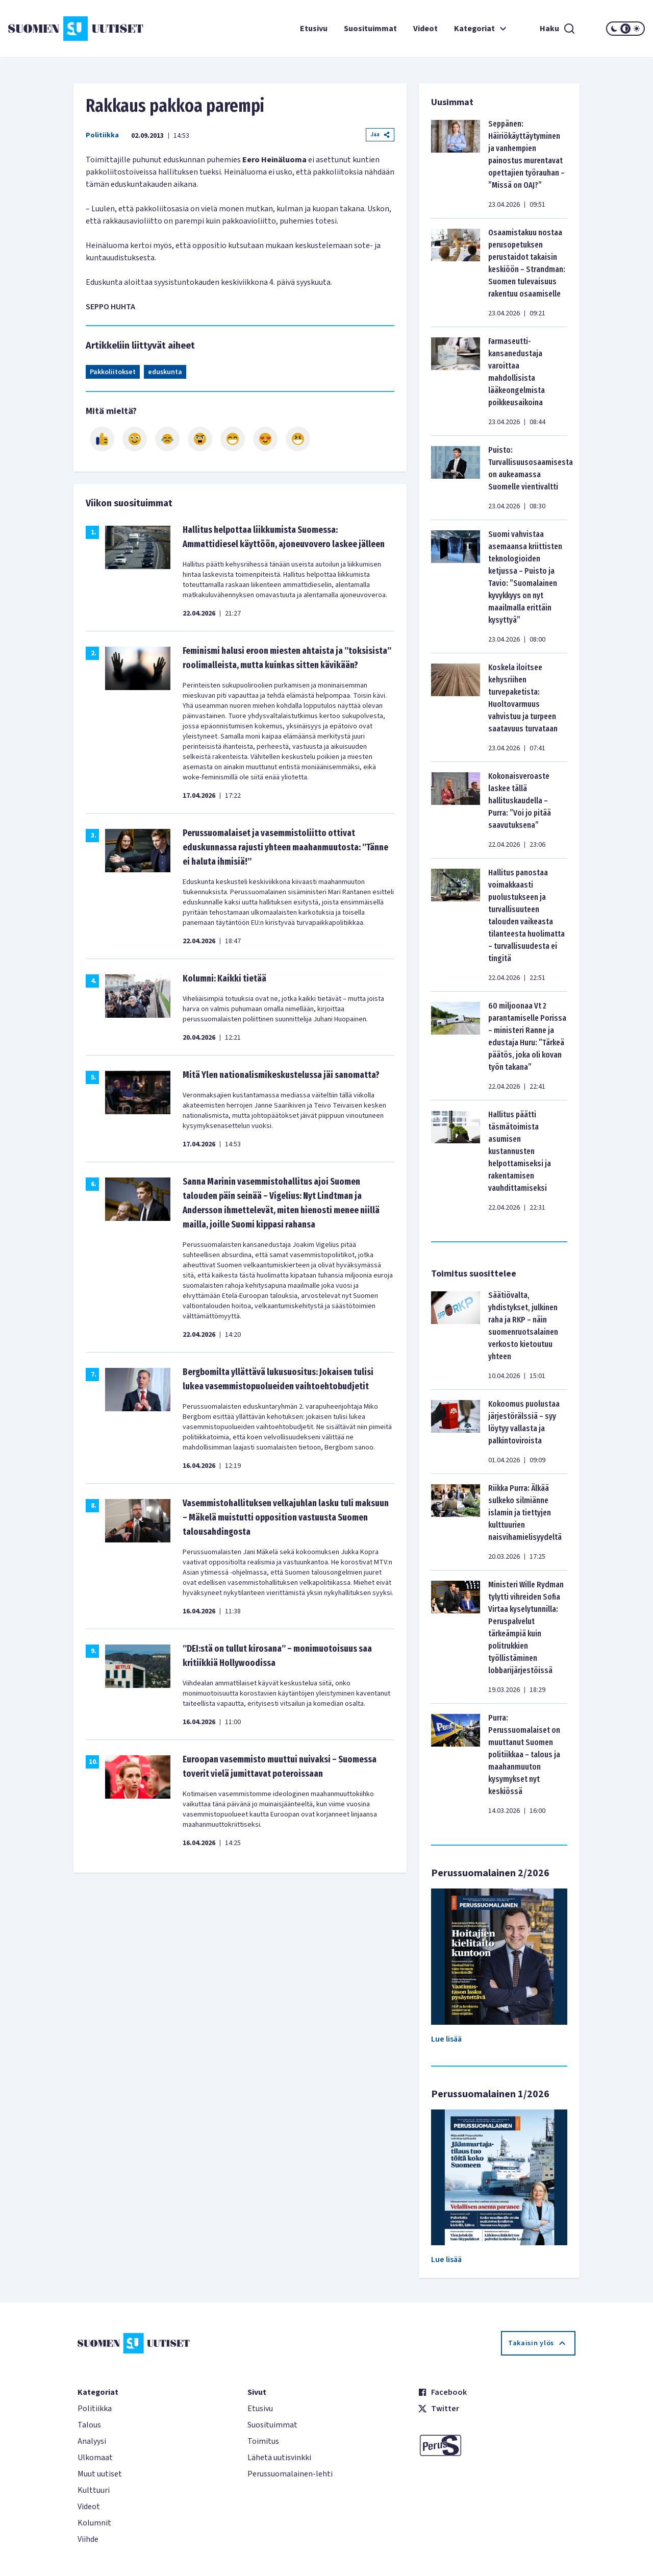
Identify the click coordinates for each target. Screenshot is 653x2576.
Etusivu (314, 28)
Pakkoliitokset (113, 372)
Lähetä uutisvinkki (279, 2457)
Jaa (380, 134)
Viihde (88, 2539)
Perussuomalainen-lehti (290, 2474)
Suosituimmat (370, 28)
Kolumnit (94, 2523)
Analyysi (92, 2441)
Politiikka (102, 135)
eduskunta (165, 372)
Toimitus (263, 2441)
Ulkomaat (95, 2457)
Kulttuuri (94, 2490)
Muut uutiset (100, 2474)
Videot (425, 28)
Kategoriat (481, 28)
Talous (89, 2425)
